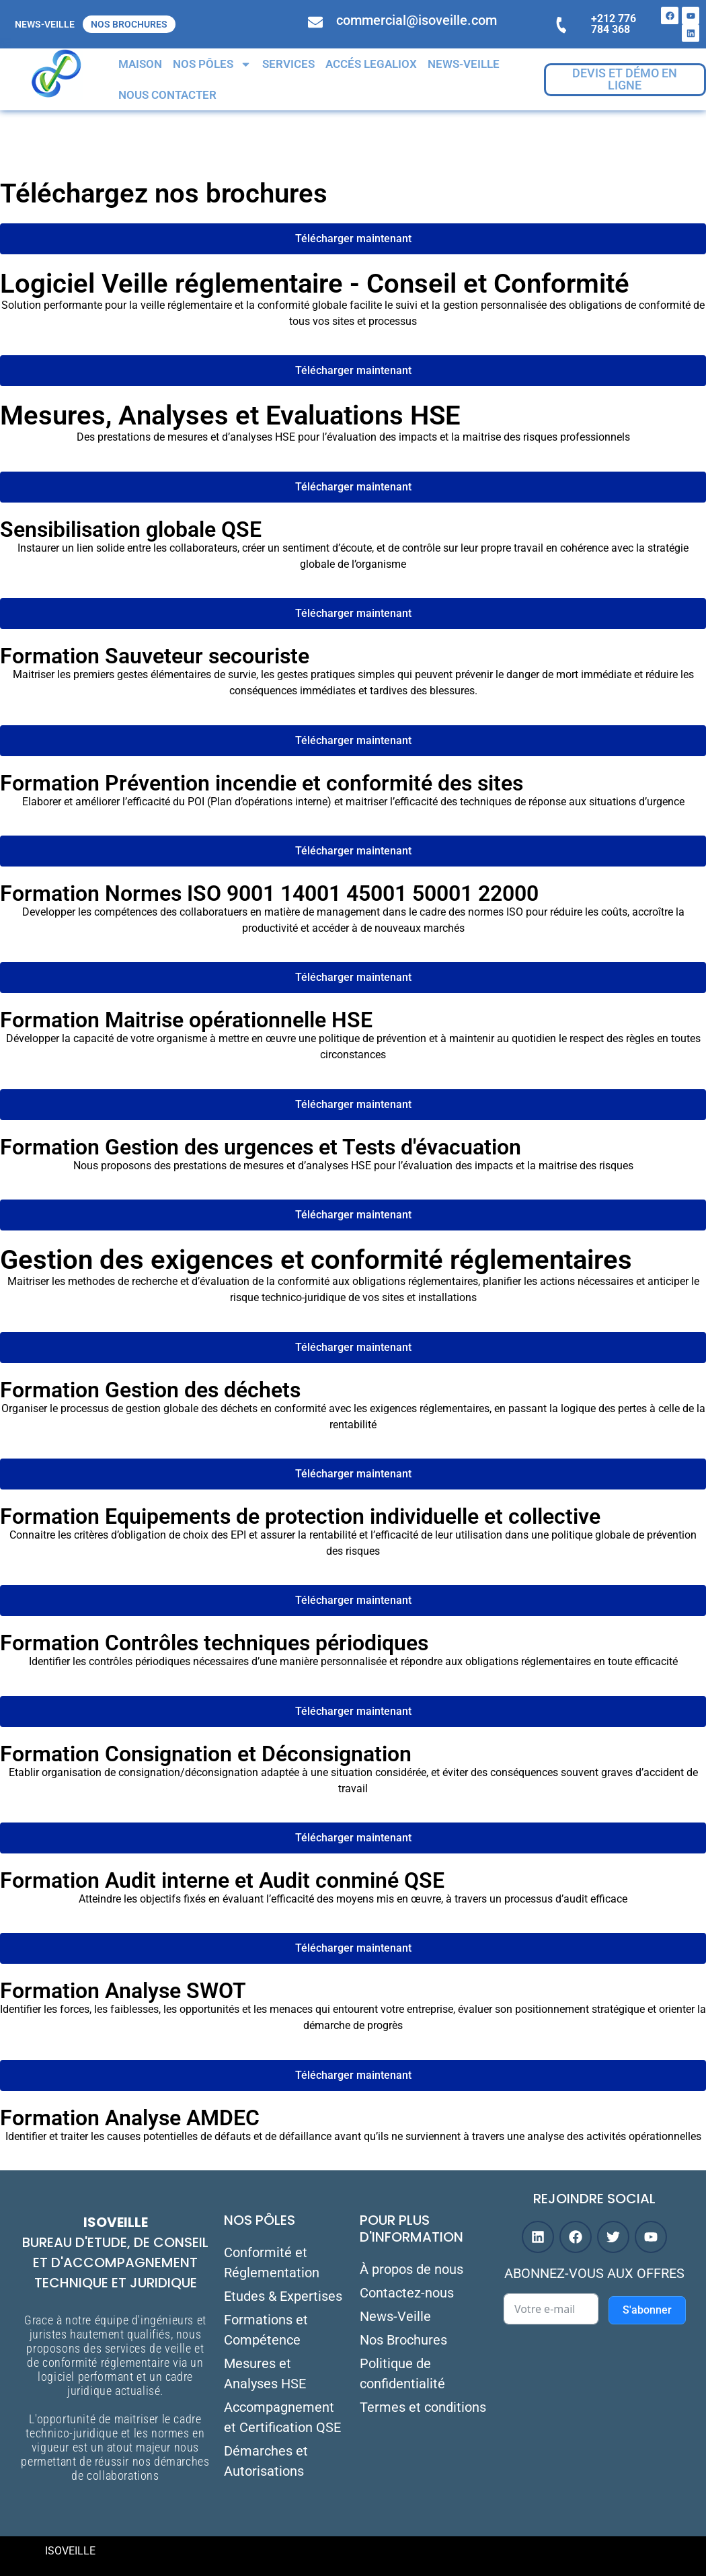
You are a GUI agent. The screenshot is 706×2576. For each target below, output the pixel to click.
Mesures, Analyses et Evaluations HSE (230, 415)
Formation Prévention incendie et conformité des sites (261, 783)
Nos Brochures (129, 24)
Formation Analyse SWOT (123, 1990)
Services (288, 64)
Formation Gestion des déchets (150, 1390)
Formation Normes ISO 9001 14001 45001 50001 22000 (269, 893)
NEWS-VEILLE (45, 24)
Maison (140, 64)
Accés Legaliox (371, 64)
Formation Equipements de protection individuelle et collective (300, 1516)
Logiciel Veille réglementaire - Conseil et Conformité (314, 283)
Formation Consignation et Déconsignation (205, 1754)
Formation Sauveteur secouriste (154, 656)
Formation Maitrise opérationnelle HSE (186, 1020)
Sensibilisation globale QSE (131, 529)
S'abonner (647, 2310)
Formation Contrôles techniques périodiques (214, 1643)
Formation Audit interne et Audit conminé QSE (222, 1880)
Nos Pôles (212, 64)
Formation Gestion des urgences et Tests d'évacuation (260, 1147)
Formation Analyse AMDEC (130, 2118)
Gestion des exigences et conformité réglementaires (316, 1260)
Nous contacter (167, 95)
